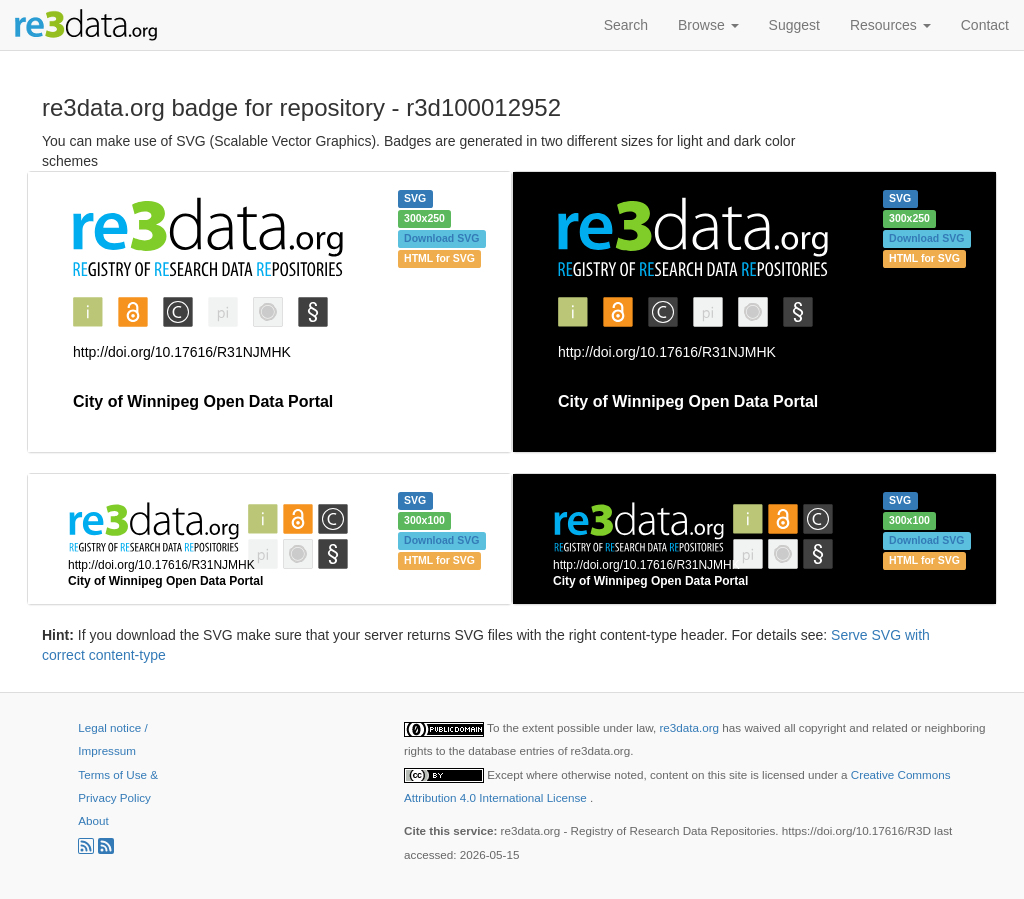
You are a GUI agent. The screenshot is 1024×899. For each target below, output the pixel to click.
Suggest (794, 25)
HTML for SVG (439, 258)
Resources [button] (890, 25)
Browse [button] (708, 25)
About (93, 820)
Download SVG (441, 238)
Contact (985, 25)
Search (626, 25)
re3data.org (690, 727)
